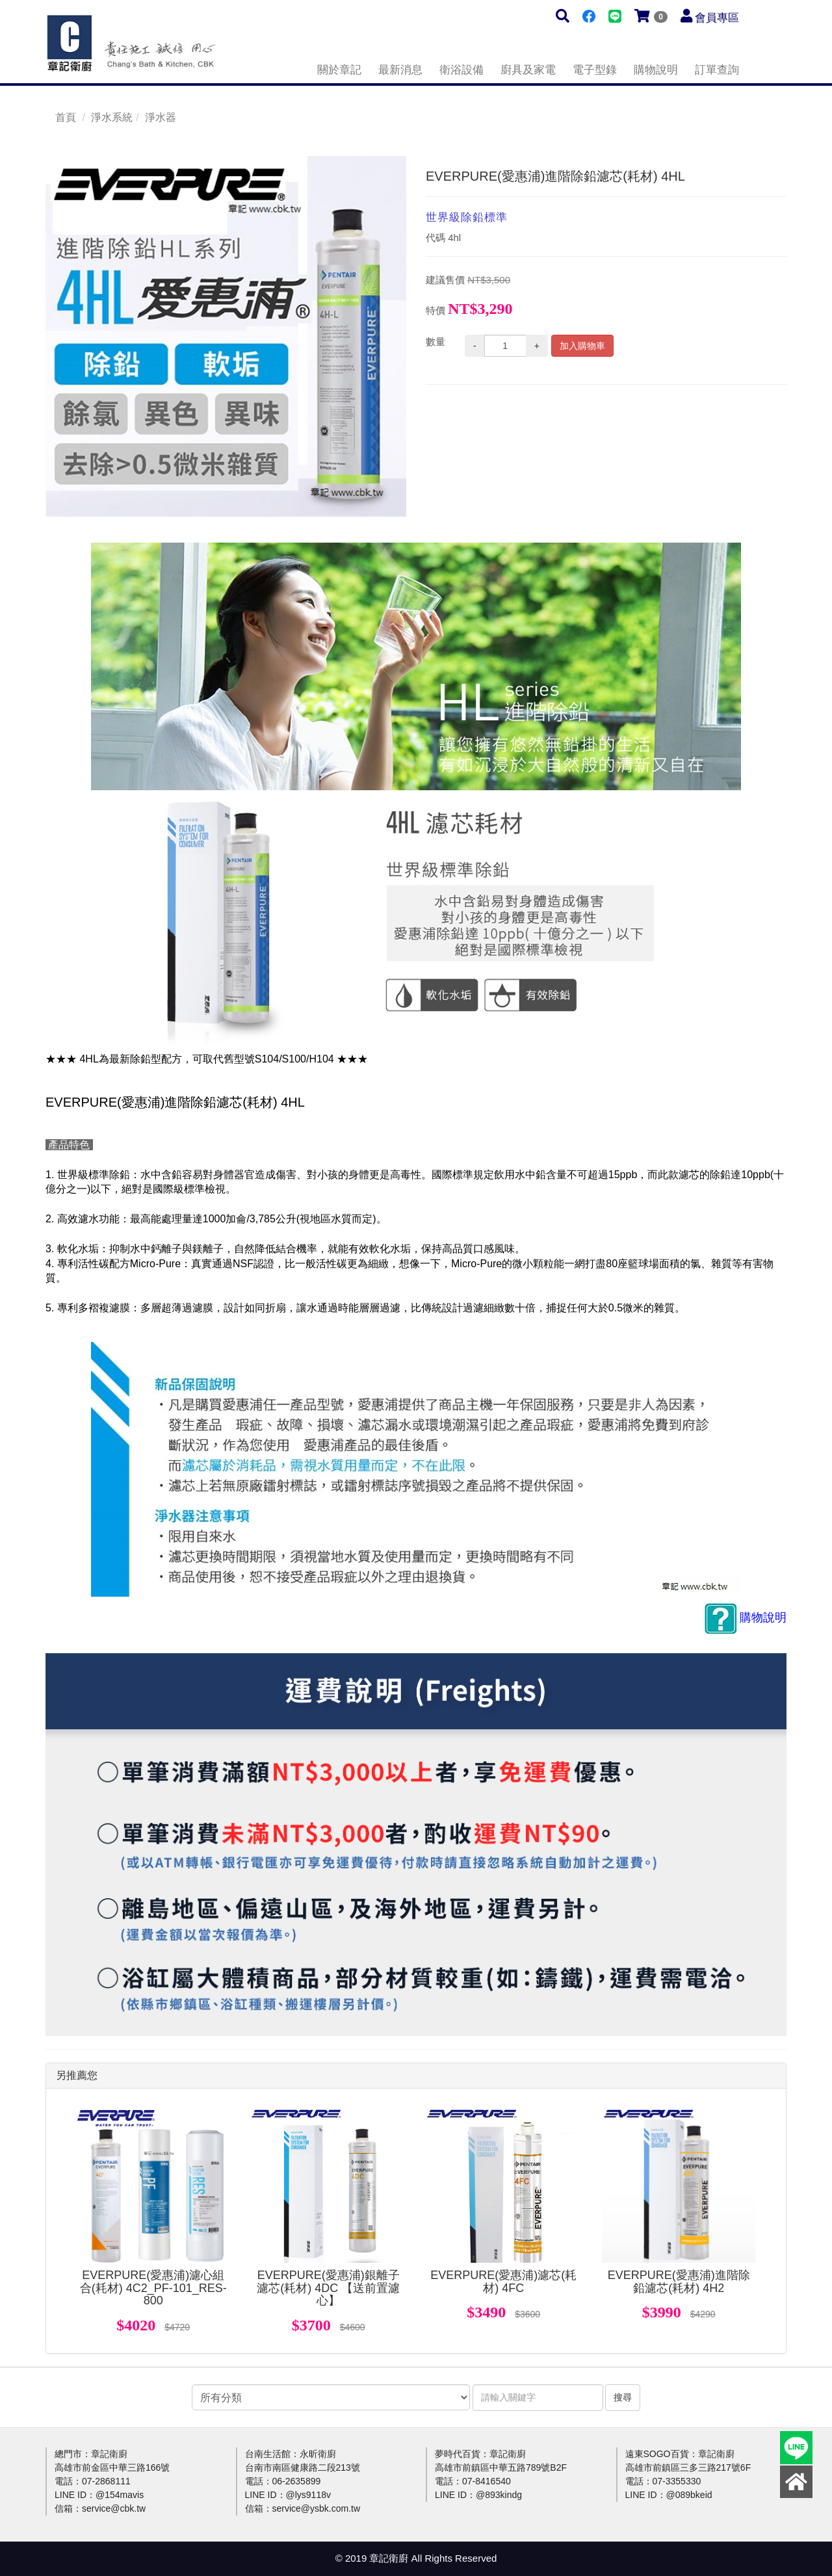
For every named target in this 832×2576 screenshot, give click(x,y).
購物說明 (656, 70)
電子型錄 (595, 70)
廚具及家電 (528, 70)
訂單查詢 (717, 70)
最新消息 (400, 70)
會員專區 (717, 18)
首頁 (65, 117)
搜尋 (623, 2397)
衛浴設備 (461, 70)
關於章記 (339, 70)
